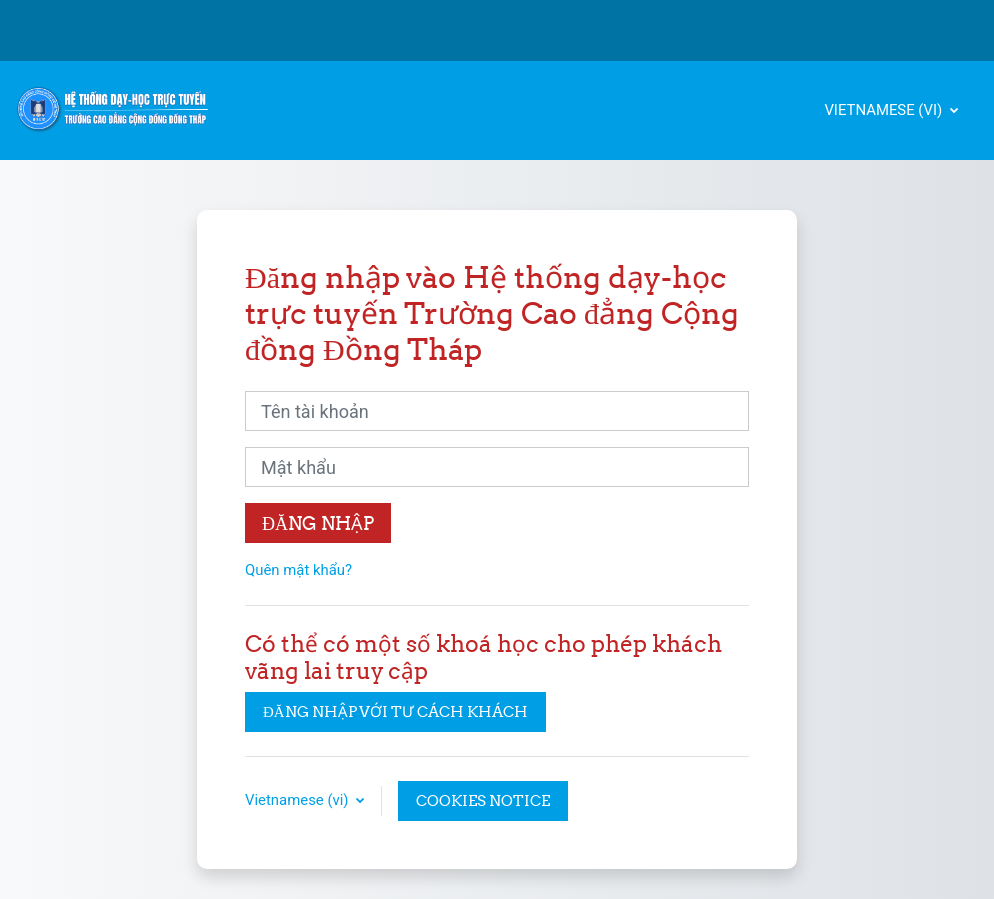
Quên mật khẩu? (298, 570)
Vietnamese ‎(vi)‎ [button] (298, 800)
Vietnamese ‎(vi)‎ (885, 110)
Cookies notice (483, 800)
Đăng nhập (318, 523)
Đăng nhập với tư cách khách (395, 711)
